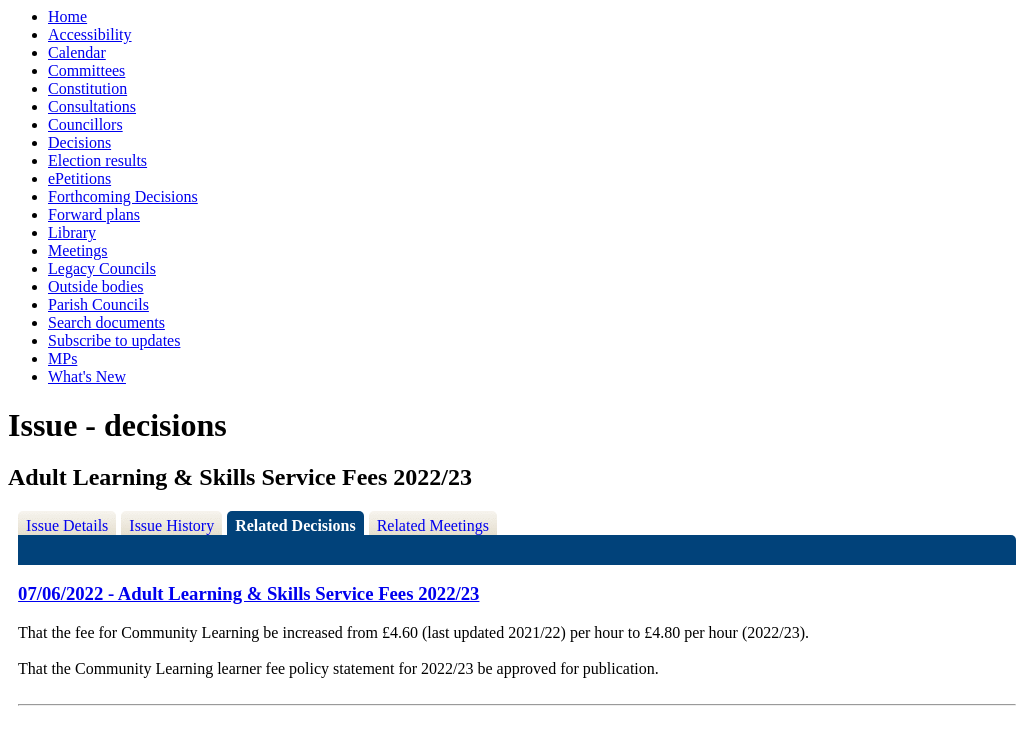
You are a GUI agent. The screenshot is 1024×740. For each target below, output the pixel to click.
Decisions (79, 142)
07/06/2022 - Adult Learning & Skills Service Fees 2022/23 (248, 593)
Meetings (78, 250)
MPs (62, 358)
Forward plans (94, 214)
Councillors (85, 124)
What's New (87, 376)
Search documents (106, 322)
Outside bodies (96, 286)
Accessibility (90, 34)
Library (72, 232)
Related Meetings (433, 525)
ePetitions (79, 178)
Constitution (87, 88)
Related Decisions (295, 525)
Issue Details (67, 525)
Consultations (92, 106)
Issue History (171, 525)
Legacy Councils (102, 268)
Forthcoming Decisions (123, 196)
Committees (86, 70)
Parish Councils (98, 304)
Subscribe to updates (114, 340)
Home (67, 16)
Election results (97, 160)
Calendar (77, 52)
